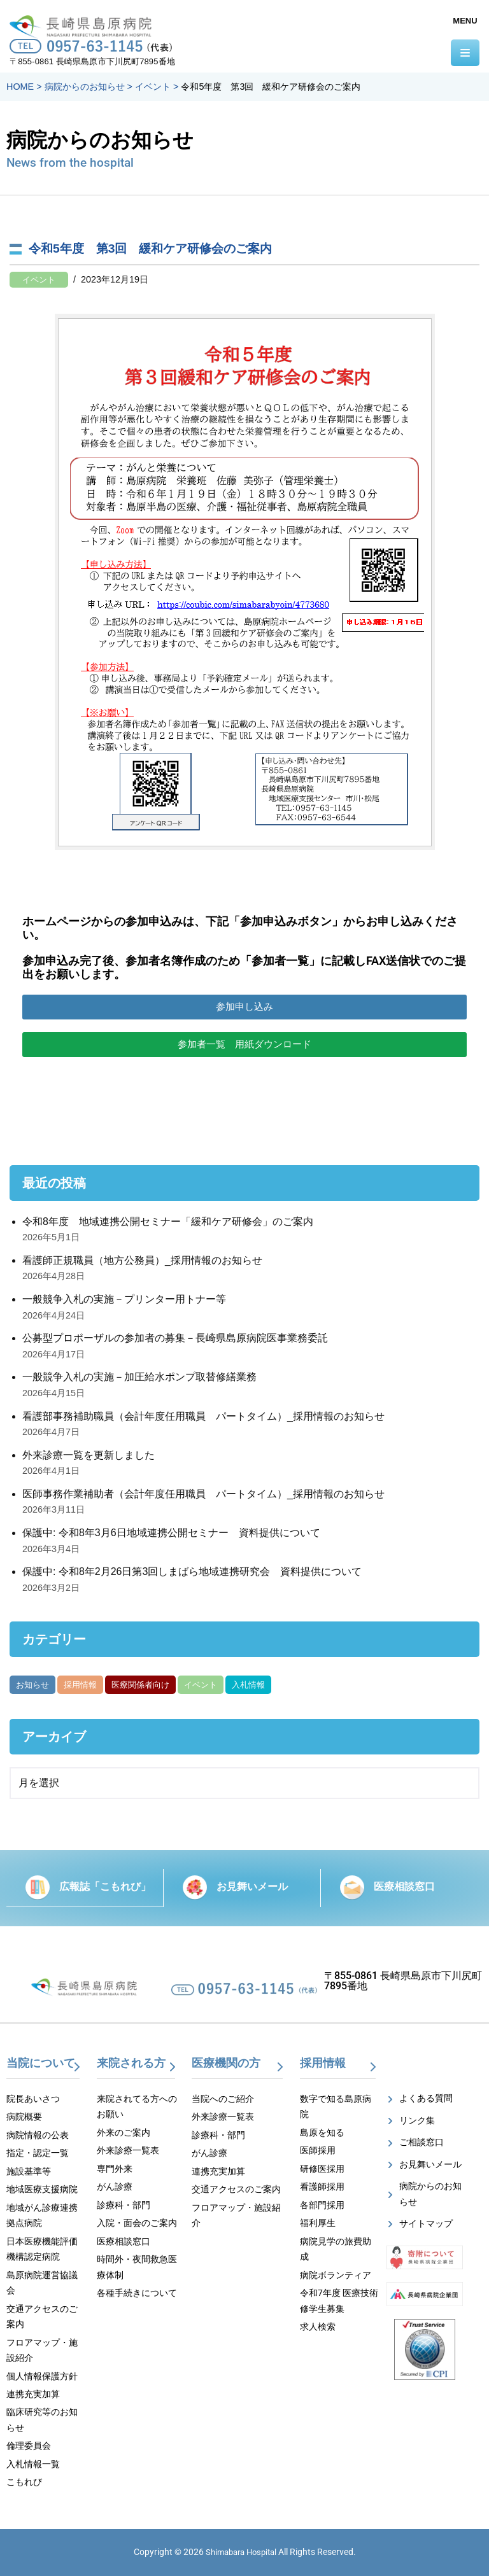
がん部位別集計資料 (317, 1685)
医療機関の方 (226, 2063)
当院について (40, 2063)
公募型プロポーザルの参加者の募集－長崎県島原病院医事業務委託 (175, 1338)
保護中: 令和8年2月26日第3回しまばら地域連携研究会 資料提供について (192, 1571)
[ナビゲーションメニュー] (465, 52)
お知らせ (32, 1685)
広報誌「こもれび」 (105, 1886)
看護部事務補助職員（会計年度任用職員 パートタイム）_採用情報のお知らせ (203, 1416)
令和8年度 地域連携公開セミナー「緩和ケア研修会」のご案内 (167, 1221)
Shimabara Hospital (241, 2552)
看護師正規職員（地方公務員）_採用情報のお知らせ (142, 1260)
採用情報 (80, 1685)
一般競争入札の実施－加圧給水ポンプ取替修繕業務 (139, 1376)
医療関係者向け (140, 1685)
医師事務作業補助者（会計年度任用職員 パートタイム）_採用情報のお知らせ (203, 1493)
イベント (38, 279)
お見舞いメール (252, 1886)
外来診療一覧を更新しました (88, 1455)
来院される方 (131, 2063)
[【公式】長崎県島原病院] (84, 24)
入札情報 (248, 1685)
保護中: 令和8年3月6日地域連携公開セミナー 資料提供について (171, 1532)
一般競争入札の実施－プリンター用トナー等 (124, 1299)
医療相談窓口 (404, 1886)
